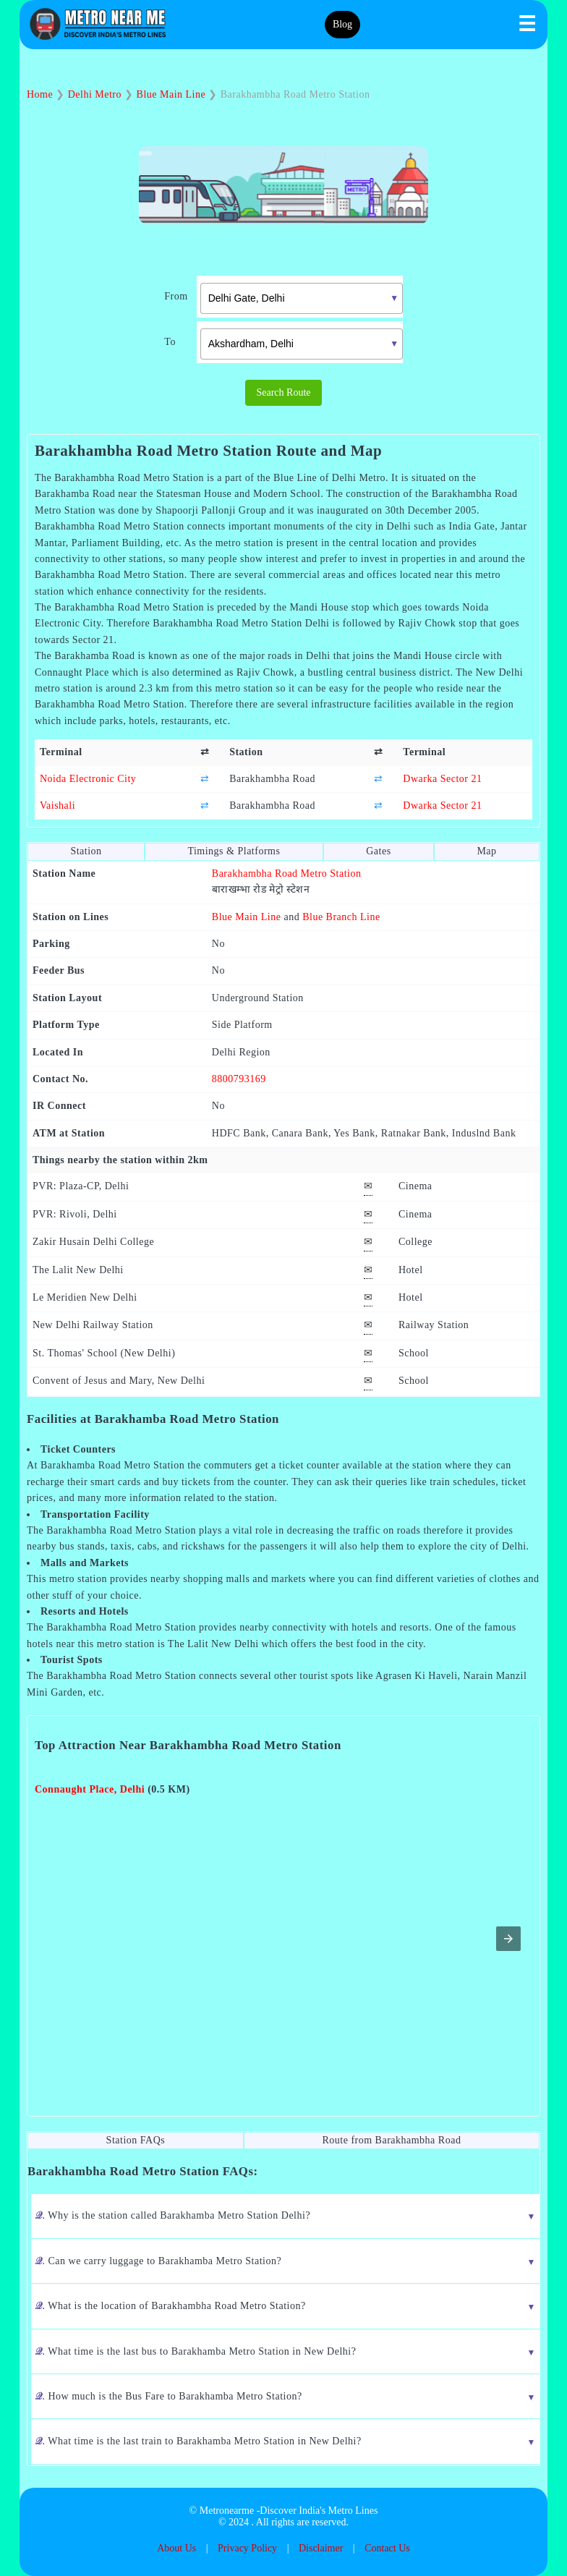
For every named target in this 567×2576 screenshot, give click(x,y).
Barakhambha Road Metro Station (287, 873)
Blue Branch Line (341, 916)
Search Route (283, 392)
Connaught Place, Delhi (90, 1789)
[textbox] (301, 298)
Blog (342, 24)
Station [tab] (85, 851)
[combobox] (290, 296)
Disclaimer (321, 2548)
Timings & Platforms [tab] (233, 851)
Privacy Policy (247, 2548)
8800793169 (239, 1079)
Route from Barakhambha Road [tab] (391, 2140)
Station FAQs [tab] (136, 2140)
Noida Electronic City (88, 778)
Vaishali (57, 805)
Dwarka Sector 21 (442, 778)
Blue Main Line (246, 916)
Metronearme (227, 2510)
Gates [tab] (378, 851)
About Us (176, 2548)
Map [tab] (486, 851)
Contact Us (387, 2548)
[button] (508, 1938)
